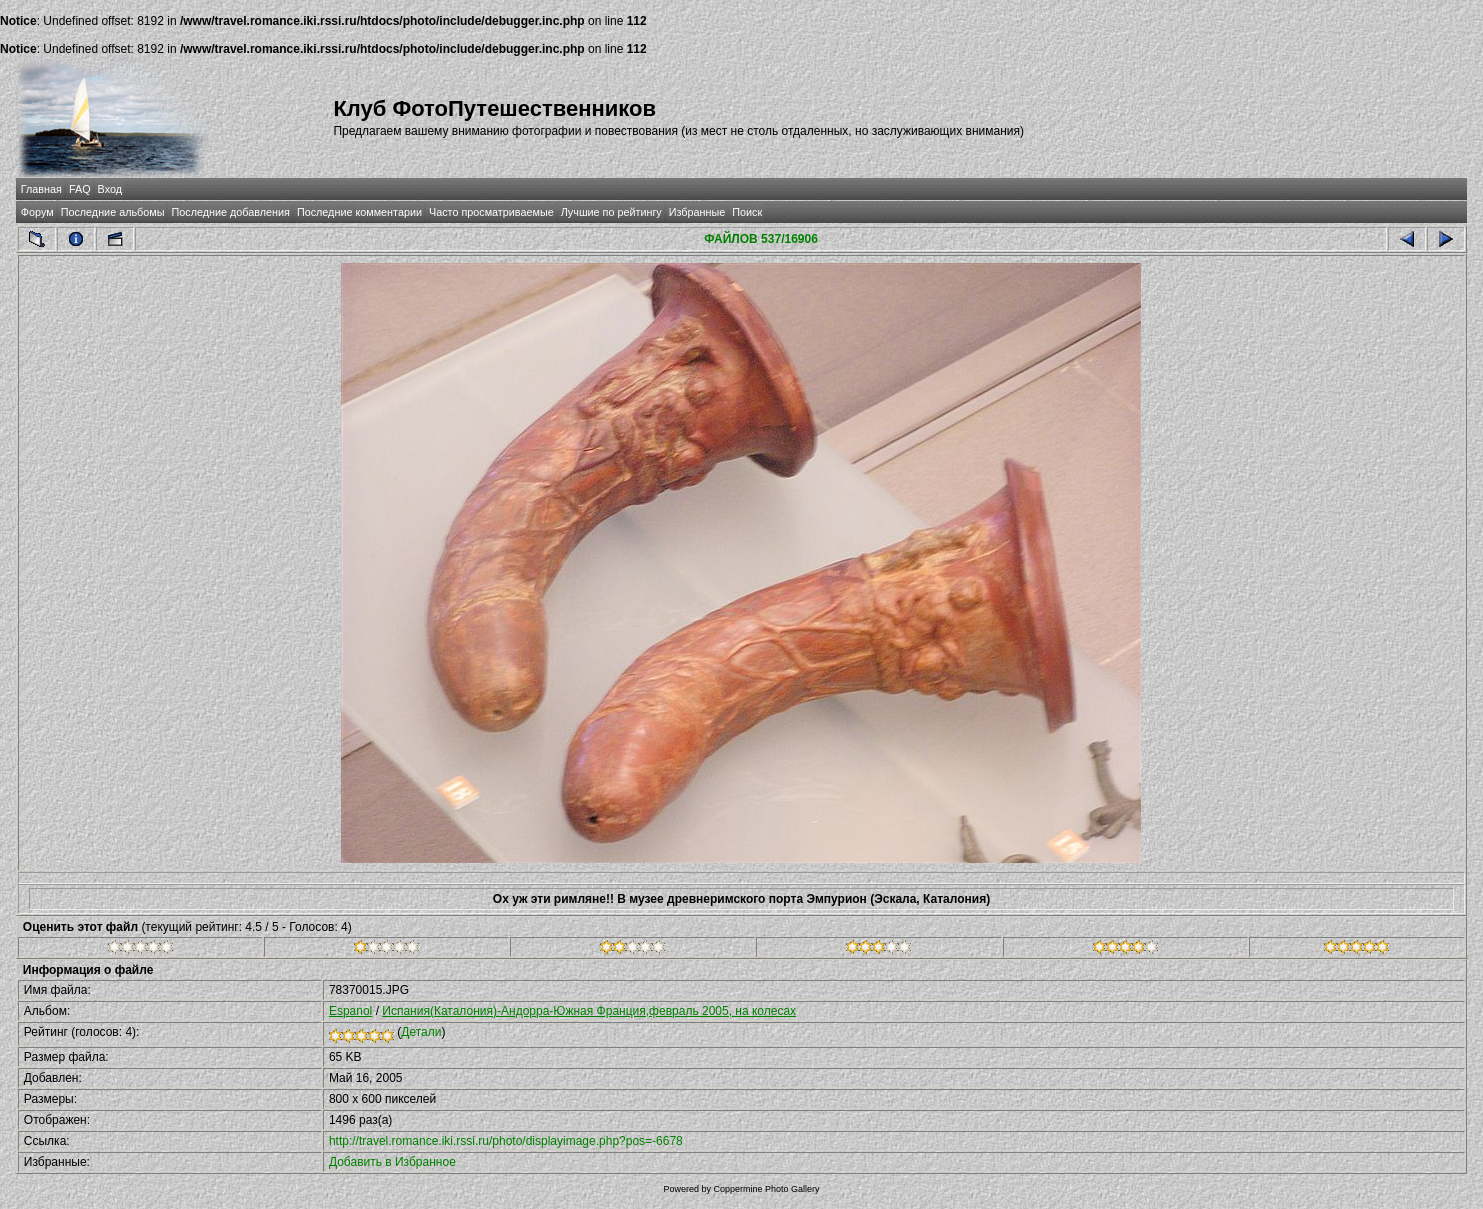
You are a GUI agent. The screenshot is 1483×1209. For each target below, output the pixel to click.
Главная (41, 189)
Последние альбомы (113, 212)
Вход (110, 189)
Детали (421, 1032)
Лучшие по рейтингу (611, 212)
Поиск (747, 212)
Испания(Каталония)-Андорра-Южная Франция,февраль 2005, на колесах (589, 1011)
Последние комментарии (359, 212)
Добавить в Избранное (392, 1162)
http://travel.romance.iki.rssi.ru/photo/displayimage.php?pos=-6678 (506, 1141)
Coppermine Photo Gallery (766, 1189)
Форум (37, 212)
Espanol (350, 1011)
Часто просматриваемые (491, 212)
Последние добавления (230, 212)
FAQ (80, 189)
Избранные (697, 212)
